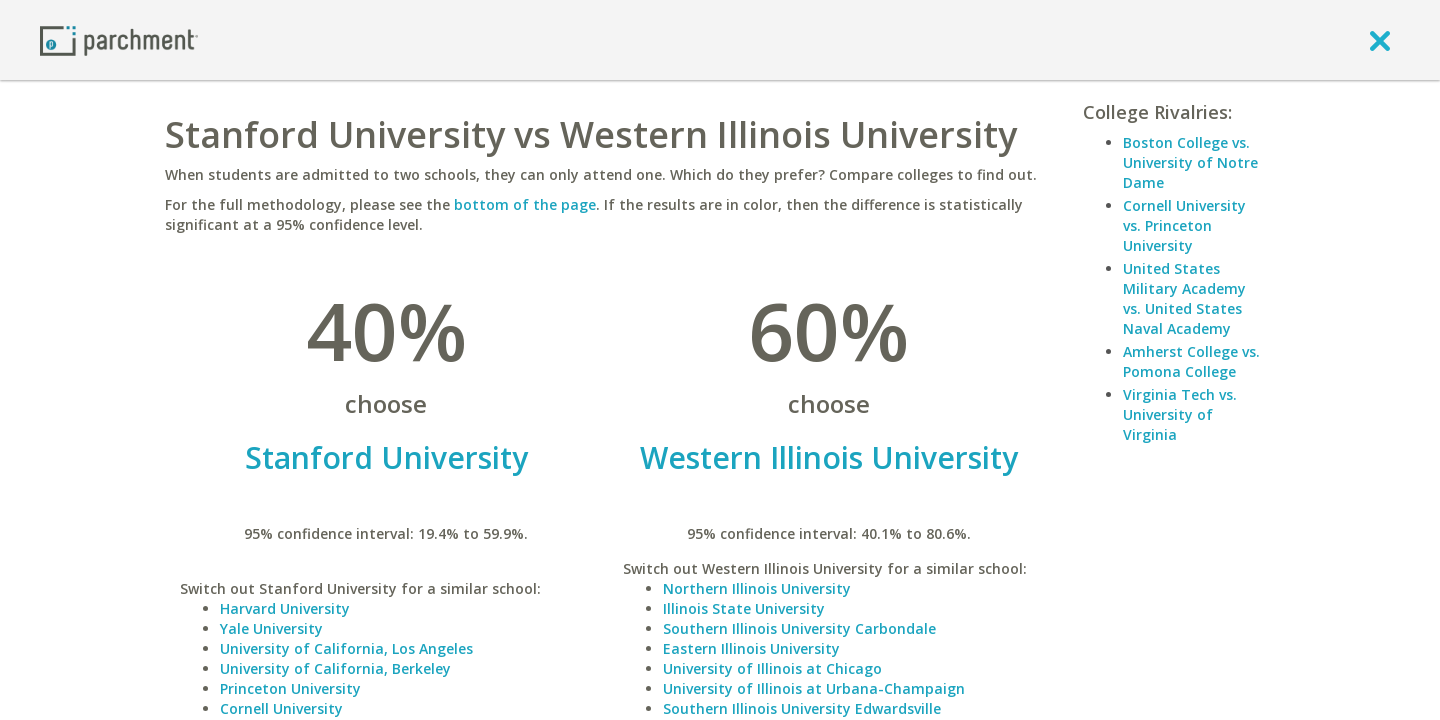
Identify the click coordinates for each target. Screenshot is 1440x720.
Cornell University (281, 708)
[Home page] (119, 39)
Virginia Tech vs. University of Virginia (1180, 414)
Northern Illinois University (757, 588)
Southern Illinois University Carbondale (799, 628)
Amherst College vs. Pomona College (1191, 361)
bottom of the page (525, 204)
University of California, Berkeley (335, 668)
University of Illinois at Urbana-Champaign (814, 688)
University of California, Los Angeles (346, 648)
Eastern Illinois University (751, 648)
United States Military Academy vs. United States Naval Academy (1184, 298)
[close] (1380, 40)
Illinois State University (744, 608)
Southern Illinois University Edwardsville (802, 708)
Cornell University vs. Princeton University (1184, 225)
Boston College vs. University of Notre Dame (1190, 162)
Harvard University (285, 608)
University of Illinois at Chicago (772, 668)
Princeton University (290, 688)
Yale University (271, 628)
